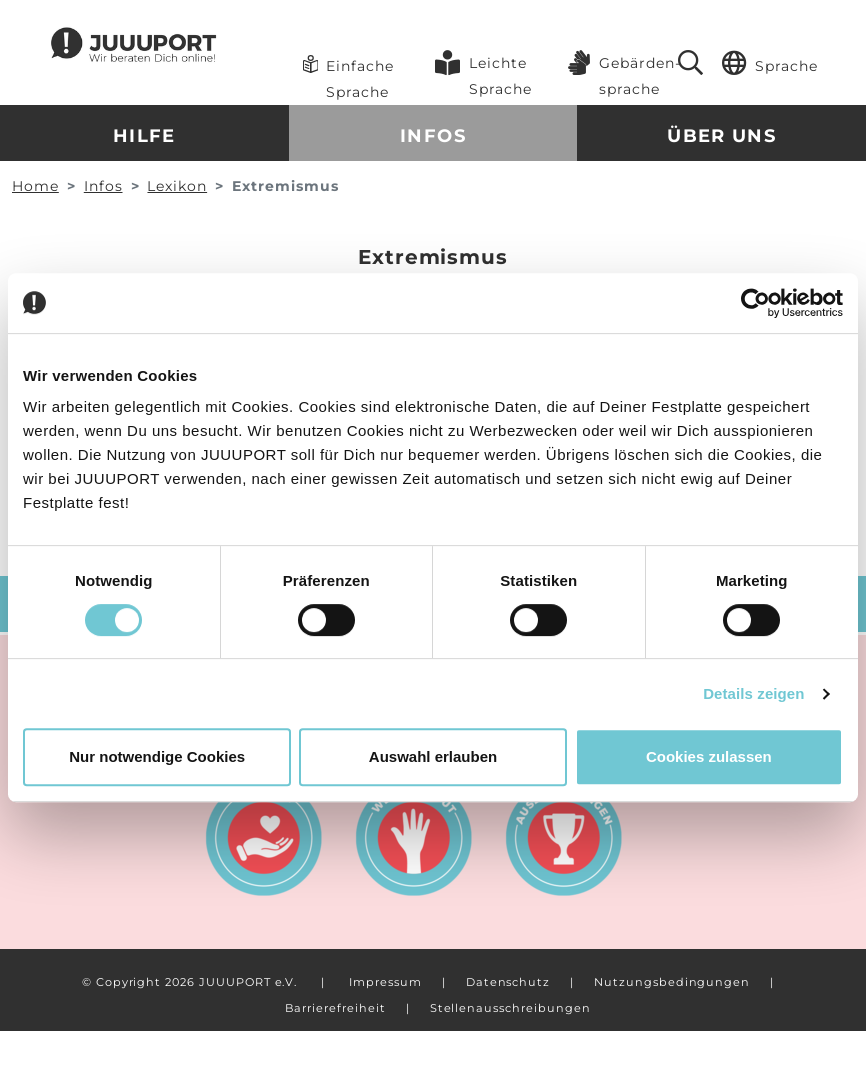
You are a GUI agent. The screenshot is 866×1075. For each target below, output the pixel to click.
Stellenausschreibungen (510, 1008)
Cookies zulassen (709, 756)
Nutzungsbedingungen (672, 982)
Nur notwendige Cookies (157, 756)
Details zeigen (753, 693)
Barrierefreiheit (335, 1008)
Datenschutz (508, 982)
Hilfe (144, 136)
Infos (433, 136)
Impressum (385, 982)
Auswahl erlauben (433, 756)
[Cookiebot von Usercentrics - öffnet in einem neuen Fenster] (755, 303)
